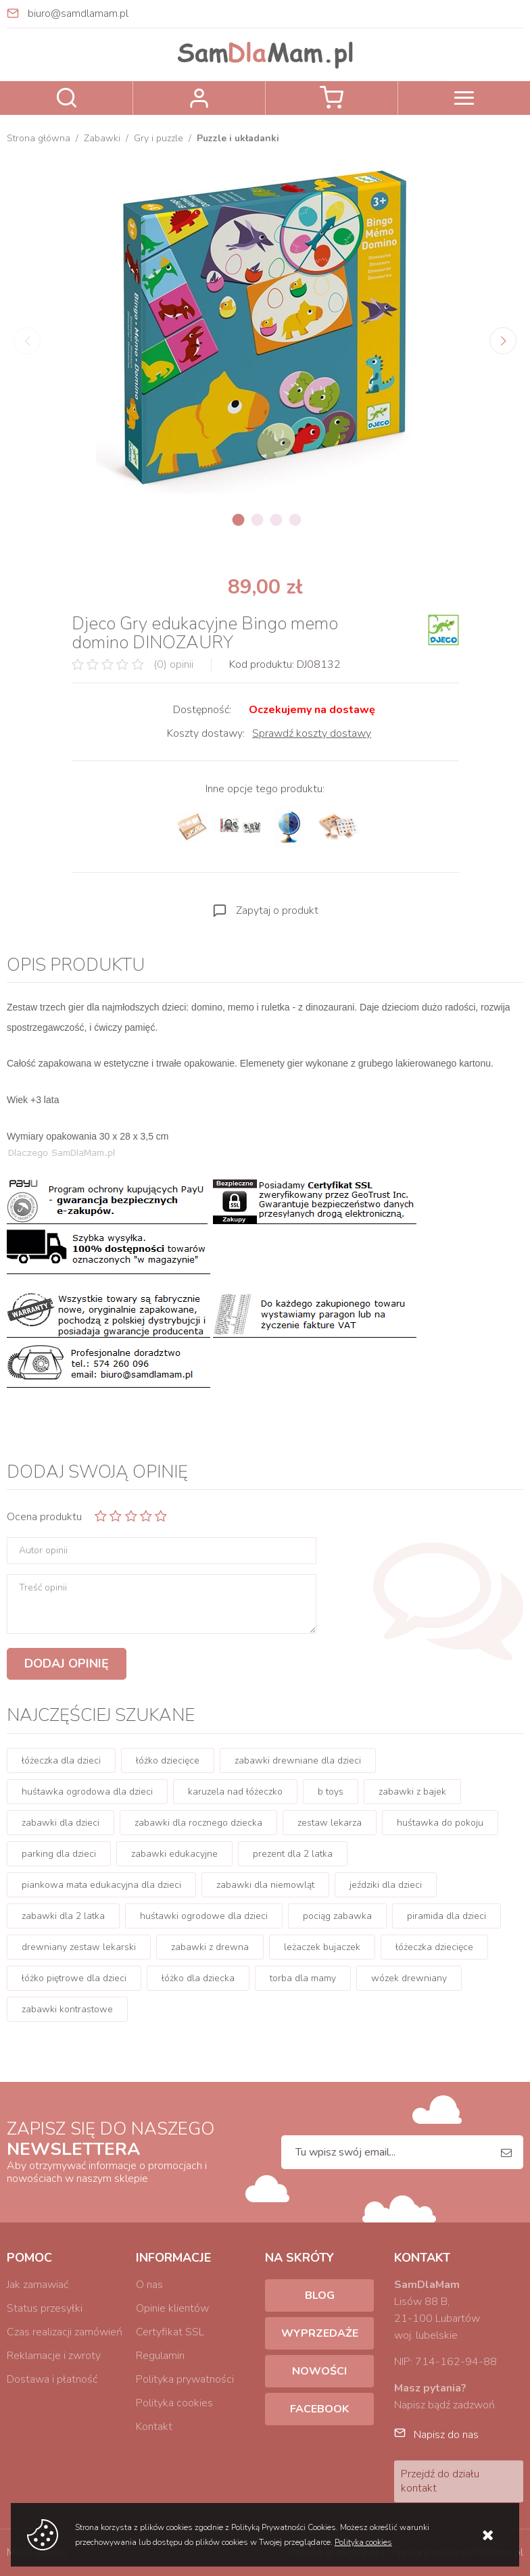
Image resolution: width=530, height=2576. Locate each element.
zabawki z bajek (412, 1791)
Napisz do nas (446, 2434)
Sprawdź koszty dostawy (311, 733)
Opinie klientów (172, 2308)
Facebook (319, 2409)
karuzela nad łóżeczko (235, 1791)
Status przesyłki (44, 2308)
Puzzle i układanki (238, 138)
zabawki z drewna (210, 1947)
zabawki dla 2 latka (63, 1916)
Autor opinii (43, 1551)
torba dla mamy (303, 1978)
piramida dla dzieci (446, 1916)
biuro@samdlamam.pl (78, 13)
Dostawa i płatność (52, 2379)
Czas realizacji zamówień (64, 2332)
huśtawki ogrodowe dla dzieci (204, 1916)
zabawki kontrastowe (67, 2009)
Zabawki (102, 138)
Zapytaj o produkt (277, 910)
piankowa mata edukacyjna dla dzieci (101, 1884)
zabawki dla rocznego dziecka (198, 1822)
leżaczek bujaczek (322, 1947)
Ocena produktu (44, 1516)
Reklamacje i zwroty (54, 2355)
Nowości (319, 2371)
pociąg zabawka (337, 1916)
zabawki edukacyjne (174, 1853)
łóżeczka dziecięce (434, 1947)
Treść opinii (43, 1588)
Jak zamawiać (37, 2284)
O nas (149, 2284)
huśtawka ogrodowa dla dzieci (87, 1791)
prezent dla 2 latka (293, 1853)
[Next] (502, 340)
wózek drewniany (409, 1978)
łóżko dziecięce (167, 1760)
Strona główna (38, 138)
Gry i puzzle (158, 138)
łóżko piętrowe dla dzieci (74, 1978)
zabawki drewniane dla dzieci (298, 1760)
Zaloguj (199, 98)
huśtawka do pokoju (440, 1822)
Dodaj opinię (66, 1663)
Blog (320, 2295)
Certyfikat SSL (170, 2332)
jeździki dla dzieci (386, 1884)
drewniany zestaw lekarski (79, 1947)
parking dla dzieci (59, 1853)
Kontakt (154, 2426)
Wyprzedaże (319, 2333)
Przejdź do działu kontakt (440, 2481)
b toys (330, 1791)
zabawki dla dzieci (60, 1822)
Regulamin (160, 2355)
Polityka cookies (174, 2403)
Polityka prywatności (185, 2379)
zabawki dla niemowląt (265, 1884)
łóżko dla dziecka (198, 1978)
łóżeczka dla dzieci (61, 1760)
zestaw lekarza (329, 1822)
